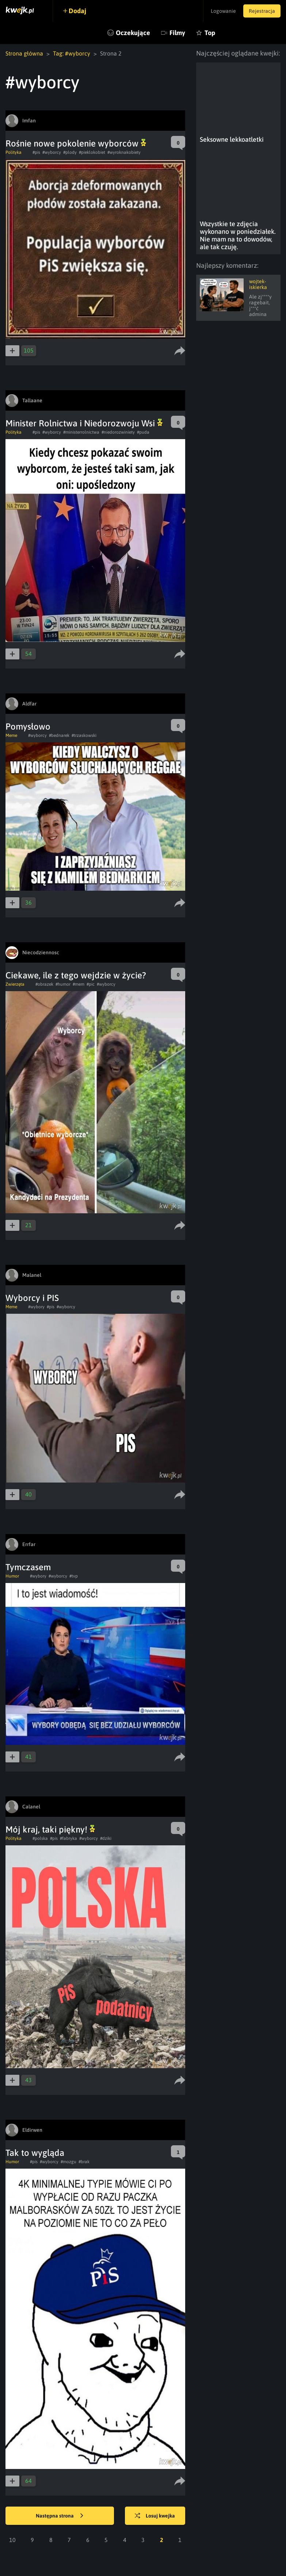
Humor (12, 1576)
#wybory (36, 1306)
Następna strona (59, 2516)
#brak (84, 2161)
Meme (11, 735)
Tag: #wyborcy (71, 53)
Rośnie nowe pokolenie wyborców (75, 143)
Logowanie (223, 11)
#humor (63, 984)
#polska (40, 1838)
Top (210, 33)
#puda (143, 432)
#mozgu (68, 2161)
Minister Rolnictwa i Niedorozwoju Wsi (84, 423)
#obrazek (44, 984)
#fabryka (68, 1838)
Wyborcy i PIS (32, 1298)
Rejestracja (262, 11)
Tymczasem (28, 1567)
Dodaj (77, 11)
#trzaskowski (84, 735)
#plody (70, 152)
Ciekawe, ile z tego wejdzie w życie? (75, 975)
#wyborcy (51, 152)
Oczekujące (133, 33)
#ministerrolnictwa (81, 432)
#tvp (73, 1576)
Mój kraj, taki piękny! (50, 1829)
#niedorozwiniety (118, 432)
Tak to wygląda (34, 2153)
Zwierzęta (14, 984)
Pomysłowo (27, 726)
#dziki (105, 1838)
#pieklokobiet (92, 152)
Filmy (177, 33)
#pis (36, 152)
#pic (91, 984)
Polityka (13, 152)
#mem (78, 984)
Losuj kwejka (155, 2516)
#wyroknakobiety (124, 152)
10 (12, 2540)
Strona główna (24, 53)
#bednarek (59, 735)
